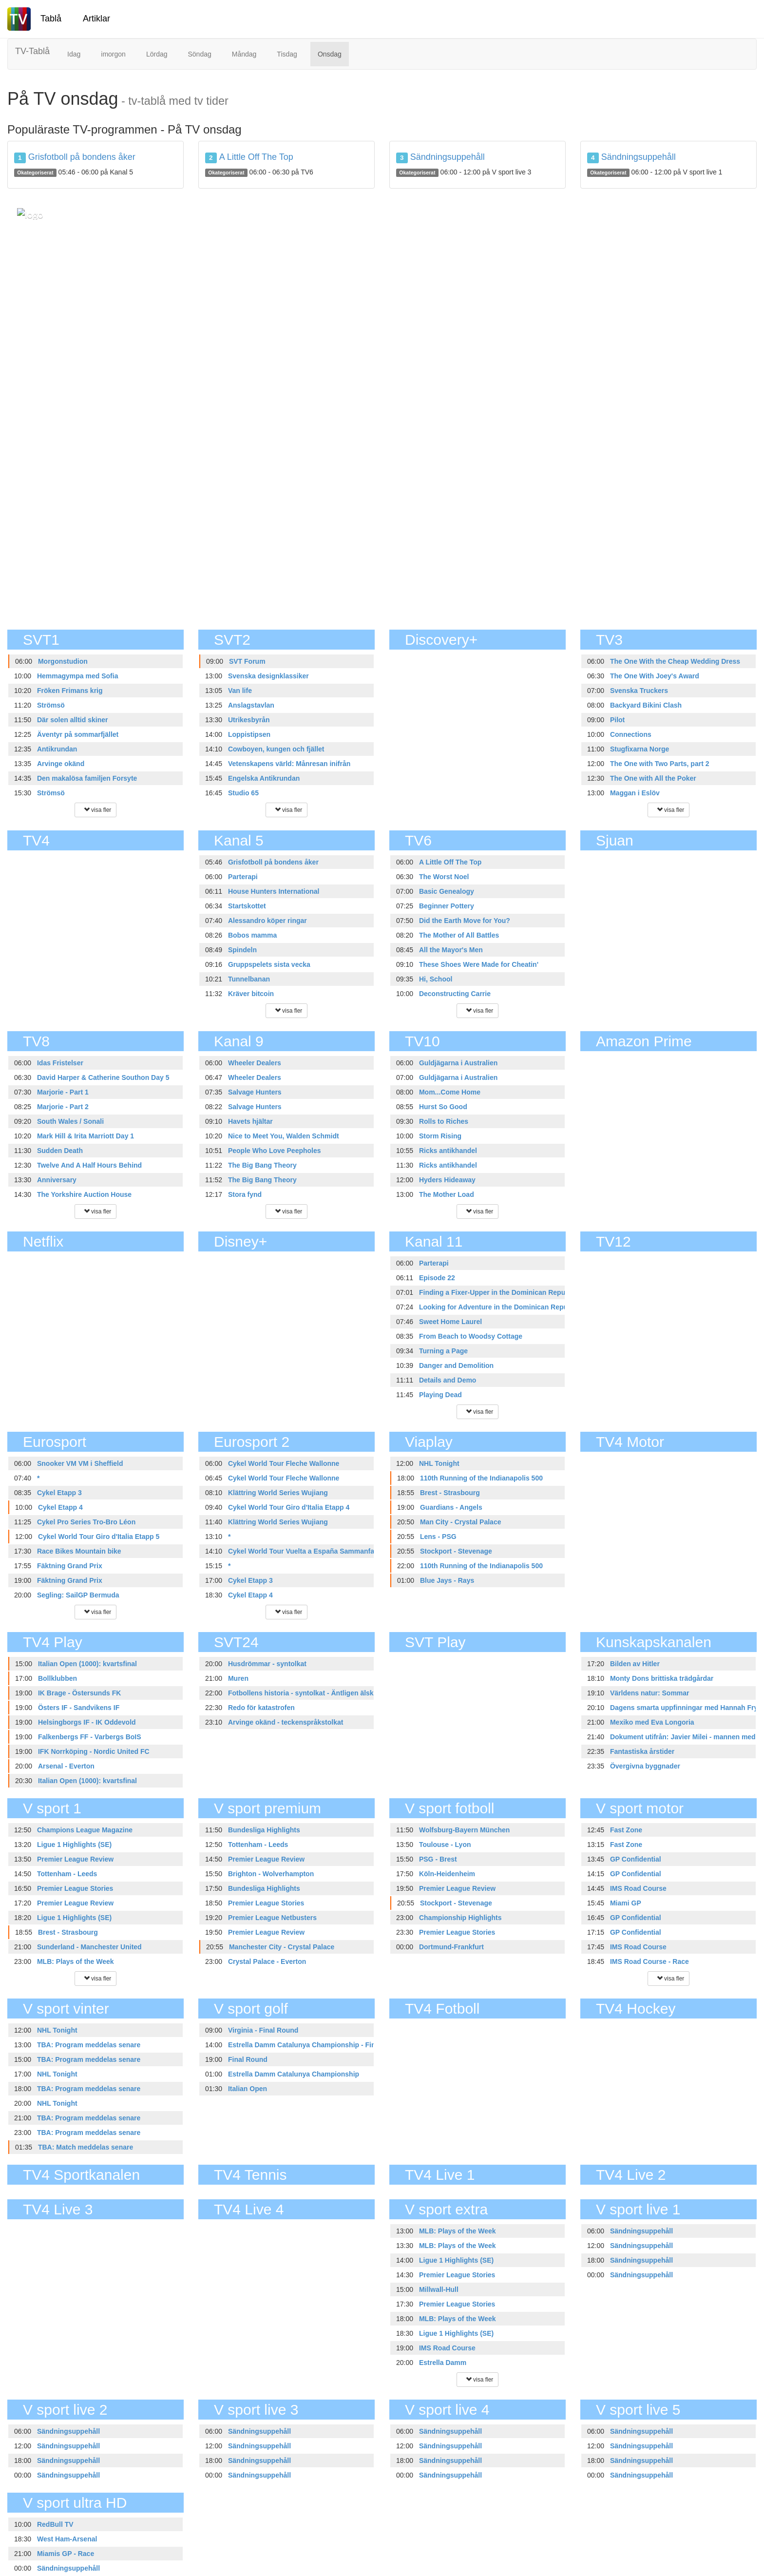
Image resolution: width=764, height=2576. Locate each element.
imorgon (113, 54)
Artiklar (96, 18)
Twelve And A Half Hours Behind (89, 1165)
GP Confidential (635, 1859)
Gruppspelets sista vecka (269, 964)
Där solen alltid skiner (72, 720)
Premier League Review (75, 1859)
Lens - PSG (438, 1536)
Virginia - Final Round (263, 2030)
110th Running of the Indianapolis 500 (481, 1478)
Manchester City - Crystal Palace (281, 1947)
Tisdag (287, 54)
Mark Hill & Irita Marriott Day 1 (85, 1136)
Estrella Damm (442, 2362)
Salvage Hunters (255, 1092)
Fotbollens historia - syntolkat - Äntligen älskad (305, 1693)
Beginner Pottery (446, 906)
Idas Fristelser (60, 1063)
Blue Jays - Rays (447, 1580)
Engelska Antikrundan (264, 778)
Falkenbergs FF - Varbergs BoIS (89, 1737)
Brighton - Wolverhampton (271, 1874)
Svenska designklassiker (268, 676)
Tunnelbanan (249, 979)
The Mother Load (446, 1194)
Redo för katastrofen (261, 1707)
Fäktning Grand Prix (69, 1566)
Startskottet (247, 906)
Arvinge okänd (60, 764)
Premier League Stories (75, 1888)
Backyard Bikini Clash (646, 705)
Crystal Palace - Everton (267, 1961)
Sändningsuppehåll (447, 157)
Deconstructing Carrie (455, 994)
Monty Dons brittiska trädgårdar (661, 1678)
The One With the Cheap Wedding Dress (675, 661)
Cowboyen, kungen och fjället (276, 749)
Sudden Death (60, 1150)
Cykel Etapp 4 (60, 1507)
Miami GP (625, 1903)
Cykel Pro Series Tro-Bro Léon (86, 1522)
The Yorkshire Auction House (84, 1194)
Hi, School (435, 979)
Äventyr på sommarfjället (77, 734)
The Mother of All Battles (459, 935)
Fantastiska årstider (642, 1751)
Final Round (247, 2059)
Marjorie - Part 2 (63, 1107)
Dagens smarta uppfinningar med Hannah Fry (684, 1707)
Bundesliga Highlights (264, 1830)
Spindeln (242, 950)
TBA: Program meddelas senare (88, 2045)
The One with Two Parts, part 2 (659, 764)
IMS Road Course (638, 1888)
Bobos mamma (252, 935)
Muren (238, 1678)
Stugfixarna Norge (639, 749)
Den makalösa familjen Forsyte (87, 778)
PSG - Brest (438, 1859)
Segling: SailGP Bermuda (78, 1595)
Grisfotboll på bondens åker (81, 157)
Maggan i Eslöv (635, 793)
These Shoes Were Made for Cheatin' (478, 964)
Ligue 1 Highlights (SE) (74, 1844)
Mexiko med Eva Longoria (652, 1722)
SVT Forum (247, 661)
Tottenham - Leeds (67, 1874)
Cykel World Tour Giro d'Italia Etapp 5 (98, 1536)
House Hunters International (273, 891)
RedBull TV (55, 2524)
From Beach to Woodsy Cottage (470, 1336)
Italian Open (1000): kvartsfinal (87, 1664)
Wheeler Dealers (254, 1063)
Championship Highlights (460, 1918)
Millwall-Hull (438, 2289)
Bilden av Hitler (635, 1664)
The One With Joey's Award (654, 676)
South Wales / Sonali (70, 1121)
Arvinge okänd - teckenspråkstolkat (286, 1722)
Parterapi (243, 877)
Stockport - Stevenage (456, 1551)
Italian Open (247, 2089)
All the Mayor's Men (451, 950)
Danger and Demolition (456, 1365)
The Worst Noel (444, 877)
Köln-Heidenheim (447, 1874)
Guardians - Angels (451, 1507)
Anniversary (56, 1180)
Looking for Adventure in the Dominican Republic (499, 1307)
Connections (630, 734)
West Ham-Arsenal (67, 2539)
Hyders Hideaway (447, 1180)
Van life (240, 690)
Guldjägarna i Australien (458, 1063)
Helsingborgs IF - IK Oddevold (87, 1722)
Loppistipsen (249, 734)
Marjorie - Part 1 (63, 1092)
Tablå (50, 18)
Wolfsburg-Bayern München (464, 1830)
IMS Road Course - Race (649, 1961)
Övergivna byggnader (645, 1766)
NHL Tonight (439, 1463)
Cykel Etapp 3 (59, 1493)
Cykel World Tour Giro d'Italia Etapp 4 (288, 1507)
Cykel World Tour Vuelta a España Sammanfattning (310, 1551)
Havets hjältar (250, 1121)
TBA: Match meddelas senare (85, 2147)
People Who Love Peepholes (274, 1150)
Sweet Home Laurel (450, 1322)
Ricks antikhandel (448, 1150)
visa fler (96, 810)
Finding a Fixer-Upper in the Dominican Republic (498, 1292)
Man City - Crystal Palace (460, 1522)
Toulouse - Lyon (445, 1844)
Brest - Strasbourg (450, 1493)
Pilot (617, 720)
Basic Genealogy (446, 891)
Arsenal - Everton (66, 1766)
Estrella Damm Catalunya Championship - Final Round (316, 2045)
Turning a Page (443, 1351)
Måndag (244, 54)
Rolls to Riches (443, 1121)
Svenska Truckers (639, 690)
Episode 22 (437, 1278)
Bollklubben (57, 1678)
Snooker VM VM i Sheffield (80, 1463)
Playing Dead (440, 1395)
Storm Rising (440, 1136)
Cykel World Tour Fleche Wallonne (283, 1463)
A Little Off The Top (256, 157)
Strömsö (51, 705)
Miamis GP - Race (65, 2553)
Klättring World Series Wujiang (278, 1493)
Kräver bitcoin (251, 994)
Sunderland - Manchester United (89, 1947)
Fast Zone (626, 1830)
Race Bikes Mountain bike (79, 1551)
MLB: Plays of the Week (75, 1961)
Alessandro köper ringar (267, 920)
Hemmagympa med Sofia (77, 676)
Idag (73, 54)
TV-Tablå (32, 51)
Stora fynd (245, 1194)
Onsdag (330, 54)
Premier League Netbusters (272, 1918)
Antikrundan (57, 749)
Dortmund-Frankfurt (451, 1947)
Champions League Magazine (85, 1830)
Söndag (199, 54)
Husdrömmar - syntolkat (267, 1664)
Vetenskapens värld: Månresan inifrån (289, 764)
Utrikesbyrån (249, 720)
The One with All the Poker (653, 778)
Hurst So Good (443, 1107)
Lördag (157, 54)
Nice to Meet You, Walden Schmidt (283, 1136)
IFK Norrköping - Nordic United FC (94, 1751)
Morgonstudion (63, 661)
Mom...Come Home (449, 1092)
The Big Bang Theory (262, 1165)
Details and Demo (447, 1380)
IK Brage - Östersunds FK (79, 1693)
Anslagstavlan (251, 705)
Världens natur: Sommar (649, 1693)
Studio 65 (243, 793)
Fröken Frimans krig (70, 690)
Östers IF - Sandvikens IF (78, 1707)
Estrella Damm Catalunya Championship (293, 2074)
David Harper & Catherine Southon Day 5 (103, 1077)
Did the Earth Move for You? (464, 920)
